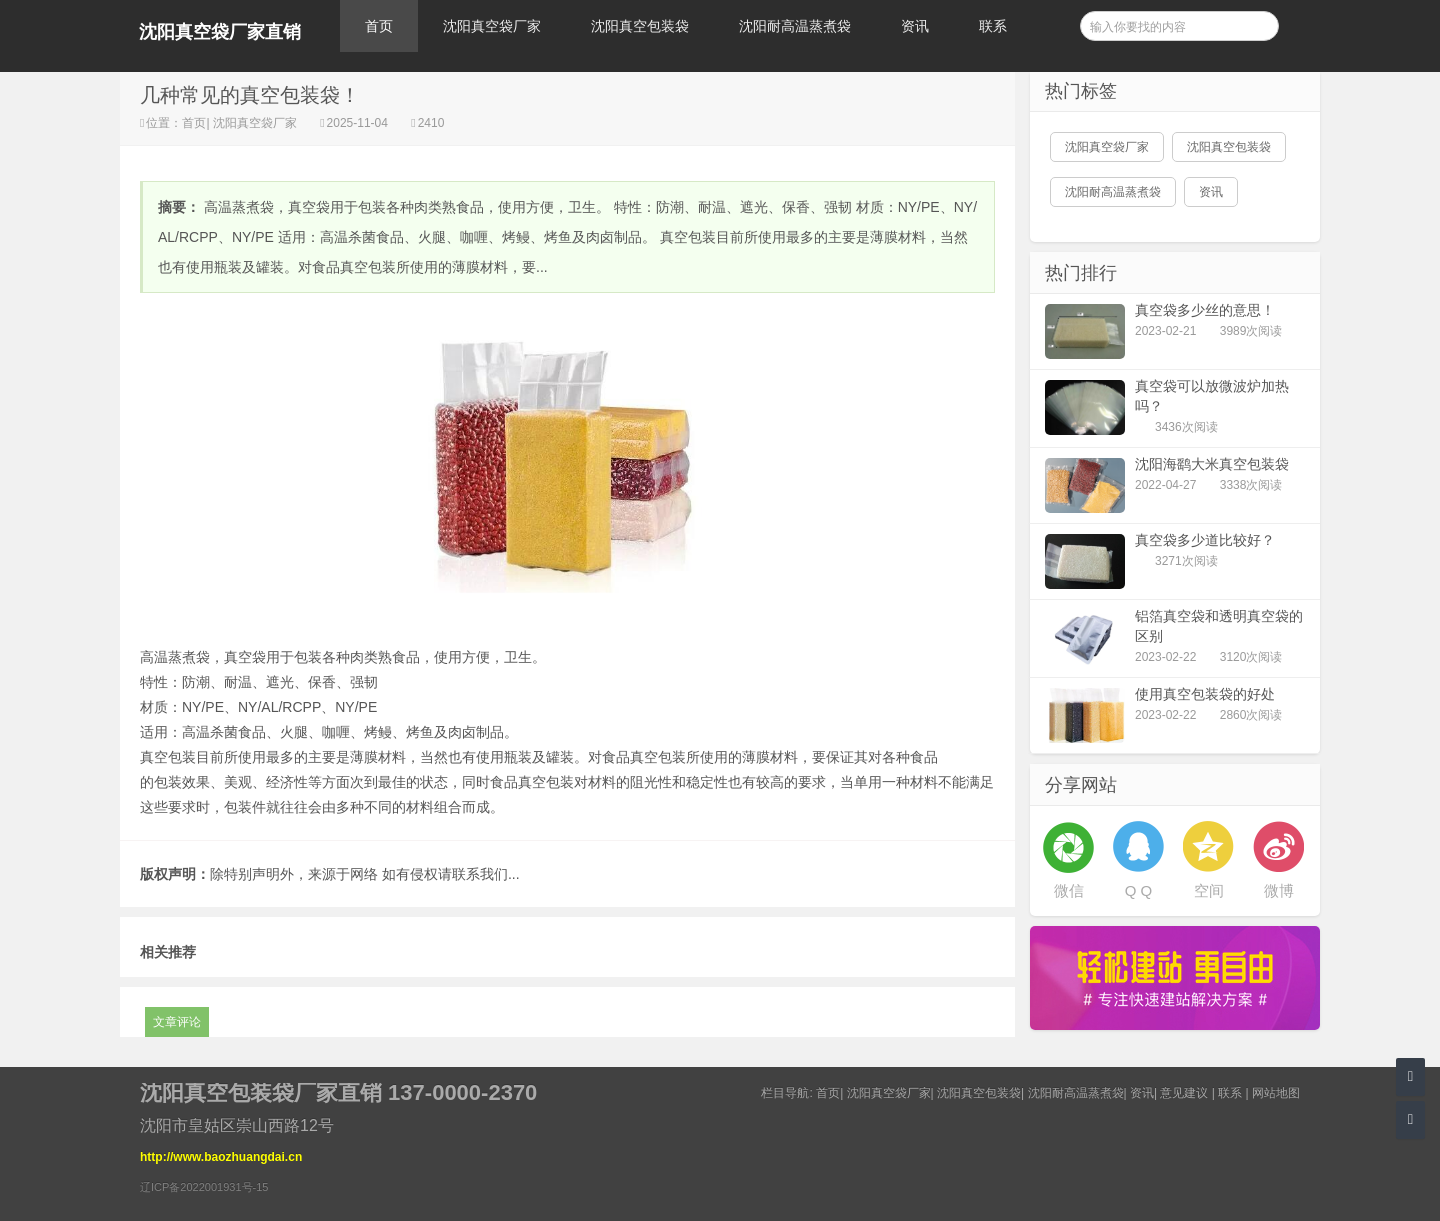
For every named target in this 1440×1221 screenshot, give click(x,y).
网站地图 (1276, 1093)
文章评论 (177, 1022)
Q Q (1139, 890)
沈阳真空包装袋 (640, 26)
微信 (1069, 890)
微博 (1279, 890)
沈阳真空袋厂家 (492, 26)
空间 (1209, 890)
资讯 (915, 26)
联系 (993, 26)
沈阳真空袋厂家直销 (220, 32)
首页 (379, 26)
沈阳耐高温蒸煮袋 (795, 26)
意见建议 (1184, 1093)
